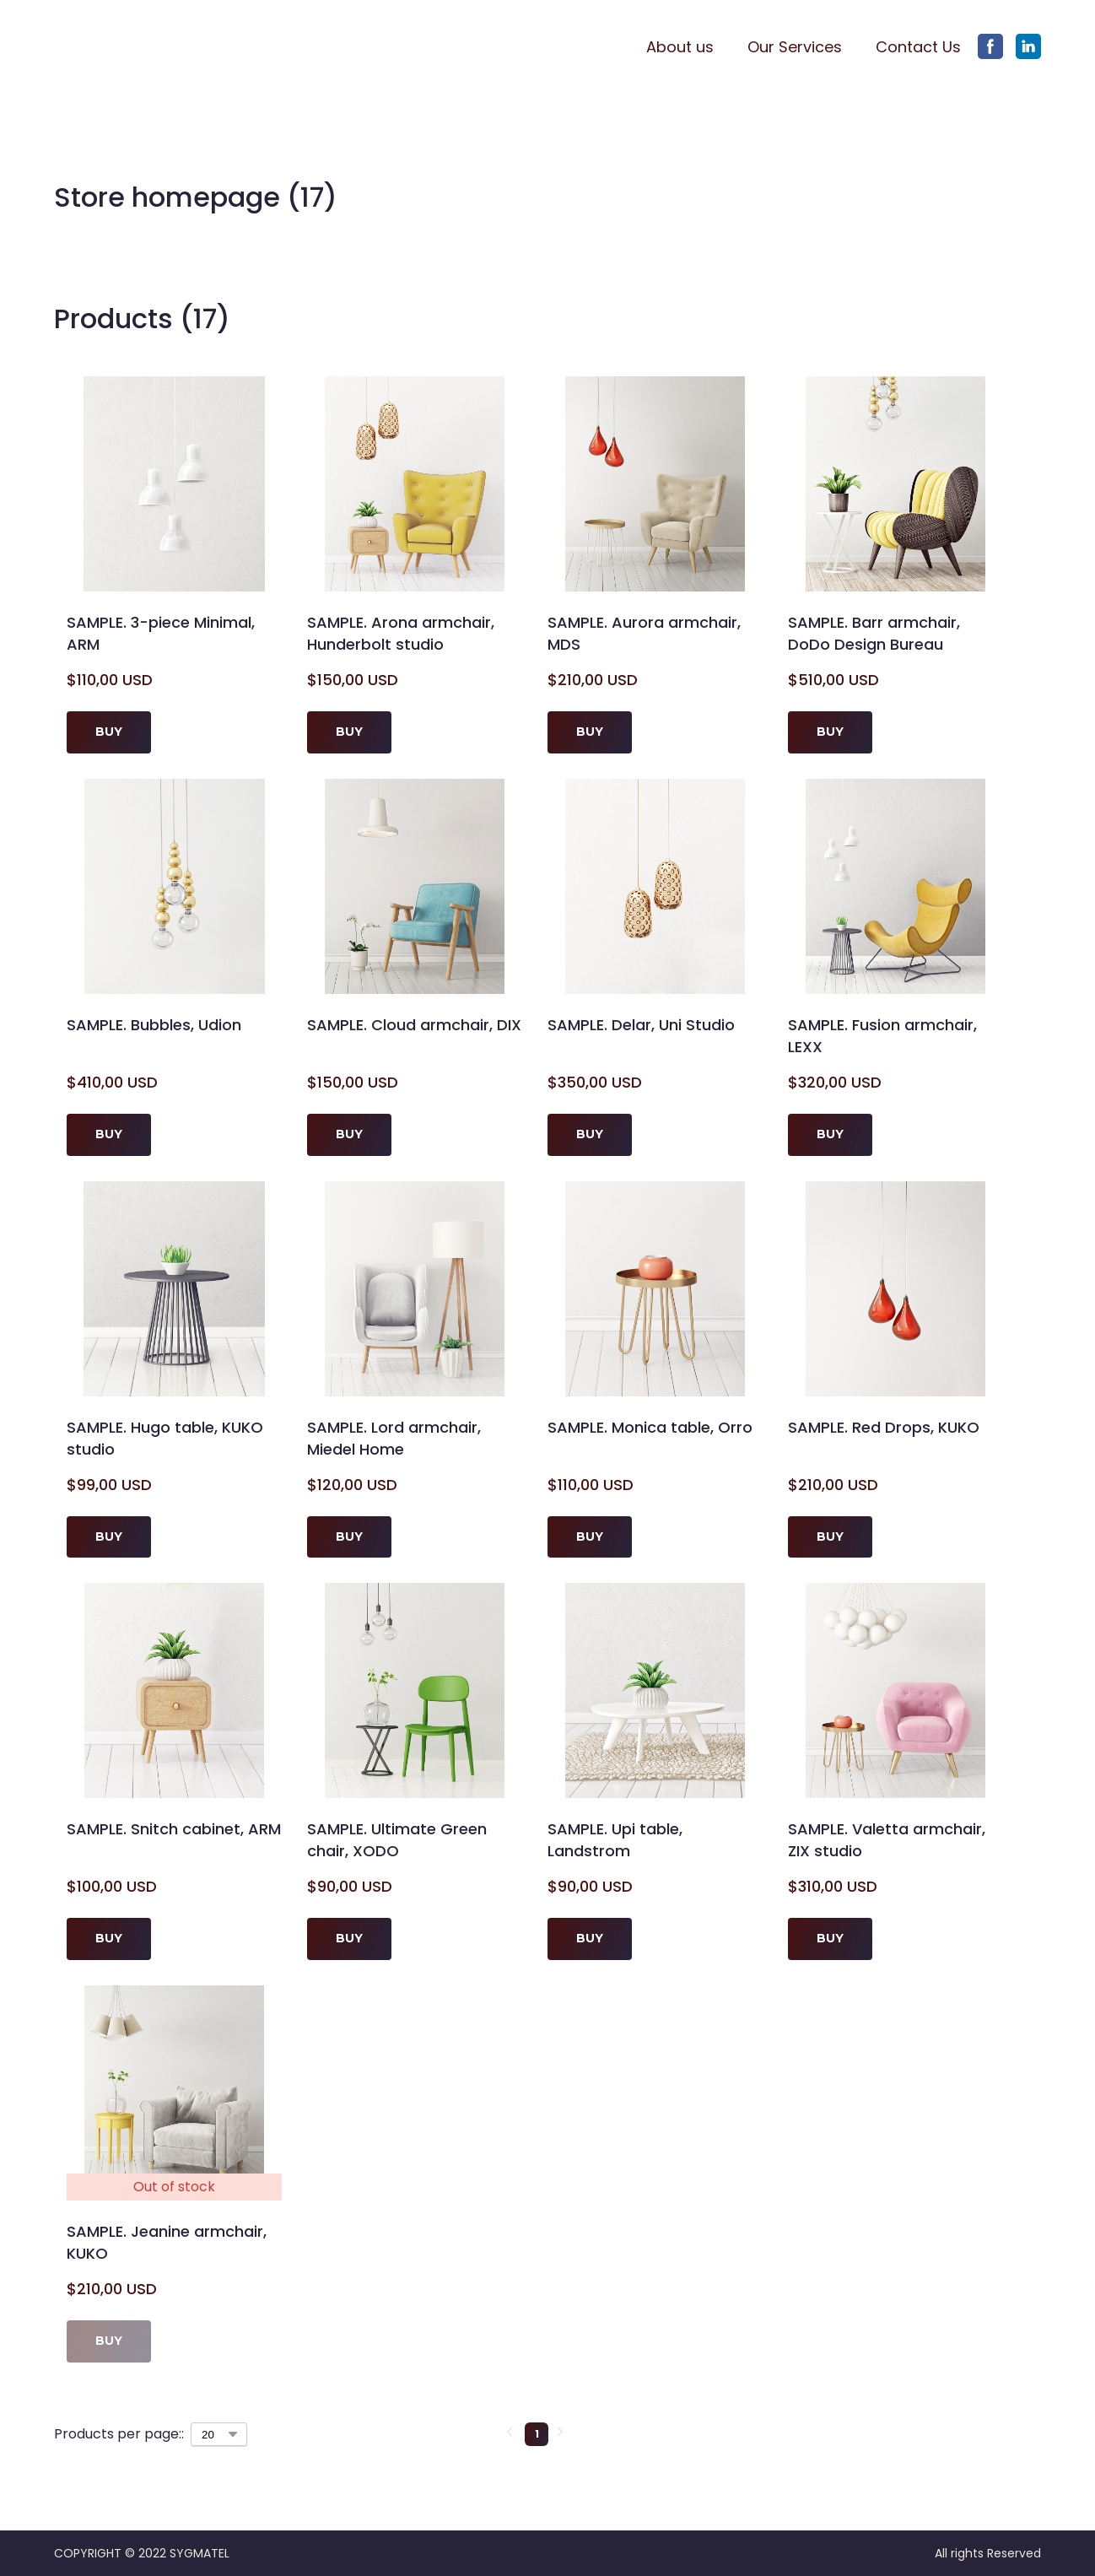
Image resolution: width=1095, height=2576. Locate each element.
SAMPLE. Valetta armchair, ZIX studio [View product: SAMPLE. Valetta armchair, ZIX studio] (886, 1839)
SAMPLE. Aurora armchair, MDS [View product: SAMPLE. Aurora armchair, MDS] (644, 633)
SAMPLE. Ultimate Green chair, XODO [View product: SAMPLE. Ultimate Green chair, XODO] (397, 1839)
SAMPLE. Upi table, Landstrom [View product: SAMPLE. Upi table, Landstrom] (615, 1839)
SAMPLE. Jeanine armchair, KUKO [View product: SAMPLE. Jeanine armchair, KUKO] (167, 2242)
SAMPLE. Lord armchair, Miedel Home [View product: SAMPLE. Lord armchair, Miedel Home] (394, 1438)
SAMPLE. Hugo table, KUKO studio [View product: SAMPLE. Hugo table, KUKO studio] (165, 1438)
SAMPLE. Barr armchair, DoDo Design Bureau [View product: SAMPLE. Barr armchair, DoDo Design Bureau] (874, 633)
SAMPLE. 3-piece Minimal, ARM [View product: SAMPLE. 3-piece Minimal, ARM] (161, 633)
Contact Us (918, 46)
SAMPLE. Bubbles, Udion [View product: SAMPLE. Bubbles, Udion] (154, 1024)
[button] (990, 46)
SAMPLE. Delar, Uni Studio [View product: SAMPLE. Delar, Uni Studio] (641, 1024)
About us (680, 46)
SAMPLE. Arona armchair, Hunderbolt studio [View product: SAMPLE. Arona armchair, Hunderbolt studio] (400, 633)
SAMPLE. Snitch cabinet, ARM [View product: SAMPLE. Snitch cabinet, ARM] (174, 1828)
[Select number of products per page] (219, 2434)
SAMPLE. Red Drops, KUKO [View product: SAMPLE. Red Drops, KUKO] (883, 1427)
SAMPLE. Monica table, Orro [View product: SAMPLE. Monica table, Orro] (650, 1427)
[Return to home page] (136, 47)
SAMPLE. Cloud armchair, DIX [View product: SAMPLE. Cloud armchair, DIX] (414, 1024)
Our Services (794, 46)
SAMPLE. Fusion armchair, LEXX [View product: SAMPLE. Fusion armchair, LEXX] (882, 1035)
